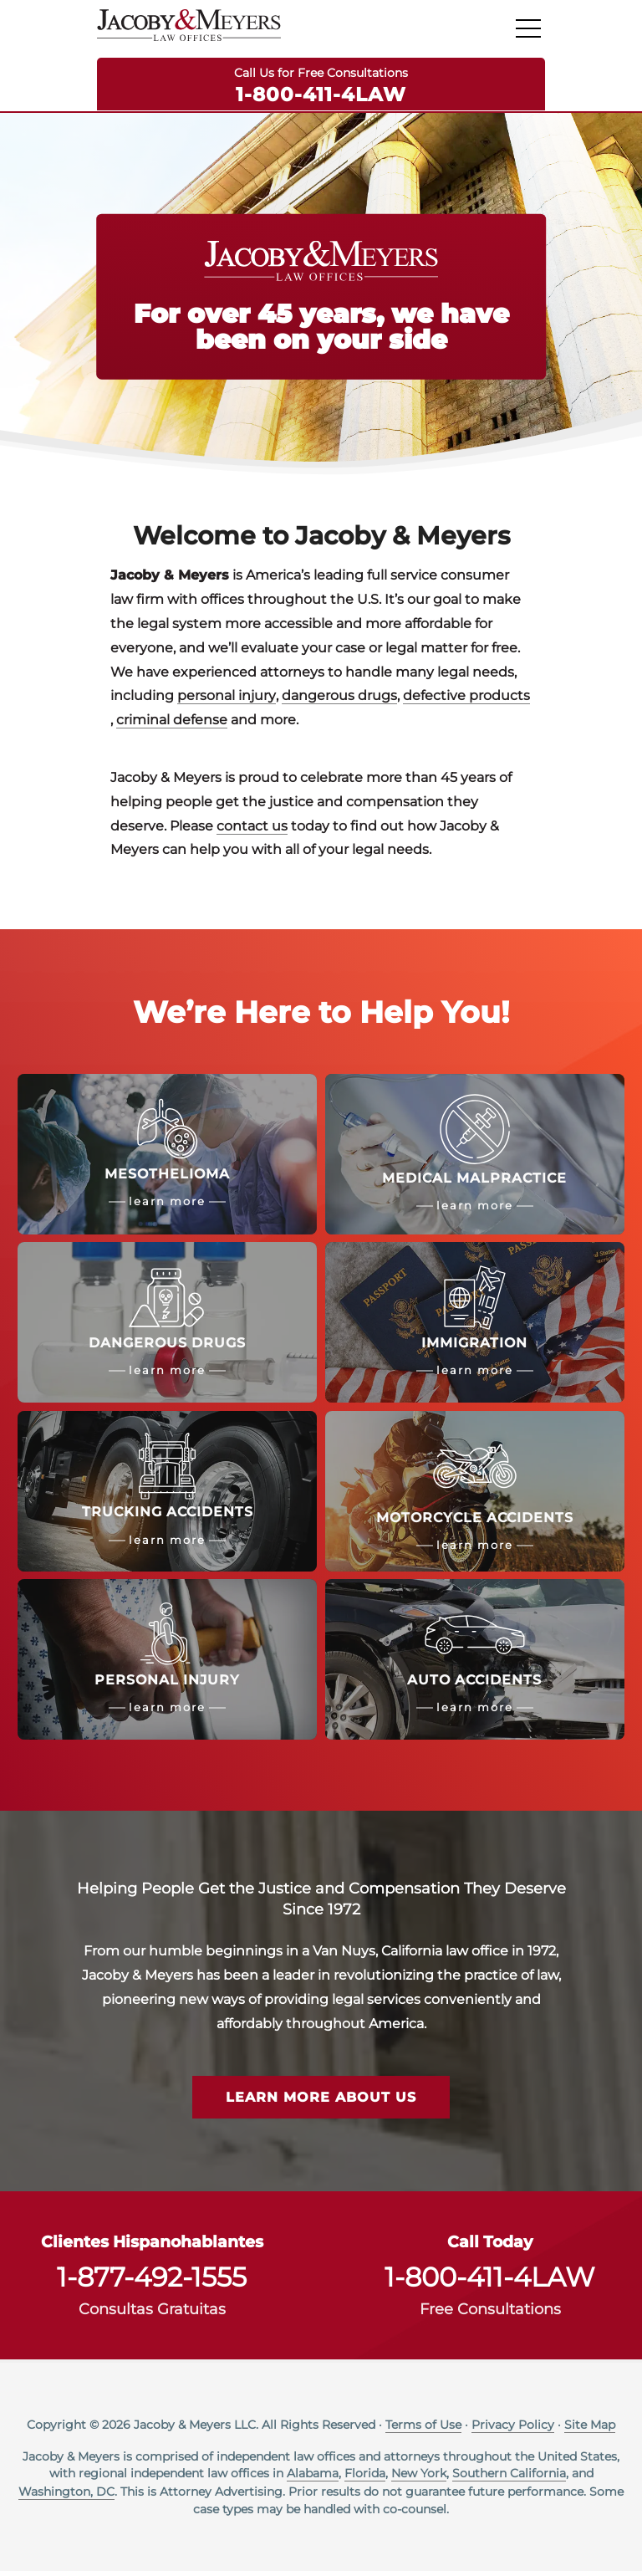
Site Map (589, 2428)
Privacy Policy (512, 2428)
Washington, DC (66, 2495)
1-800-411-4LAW (321, 94)
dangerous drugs (339, 698)
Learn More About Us (321, 2102)
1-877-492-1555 (152, 2282)
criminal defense (171, 722)
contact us (252, 828)
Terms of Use (423, 2428)
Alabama (313, 2477)
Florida (364, 2477)
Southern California (509, 2477)
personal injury (226, 698)
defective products (466, 698)
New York (418, 2477)
